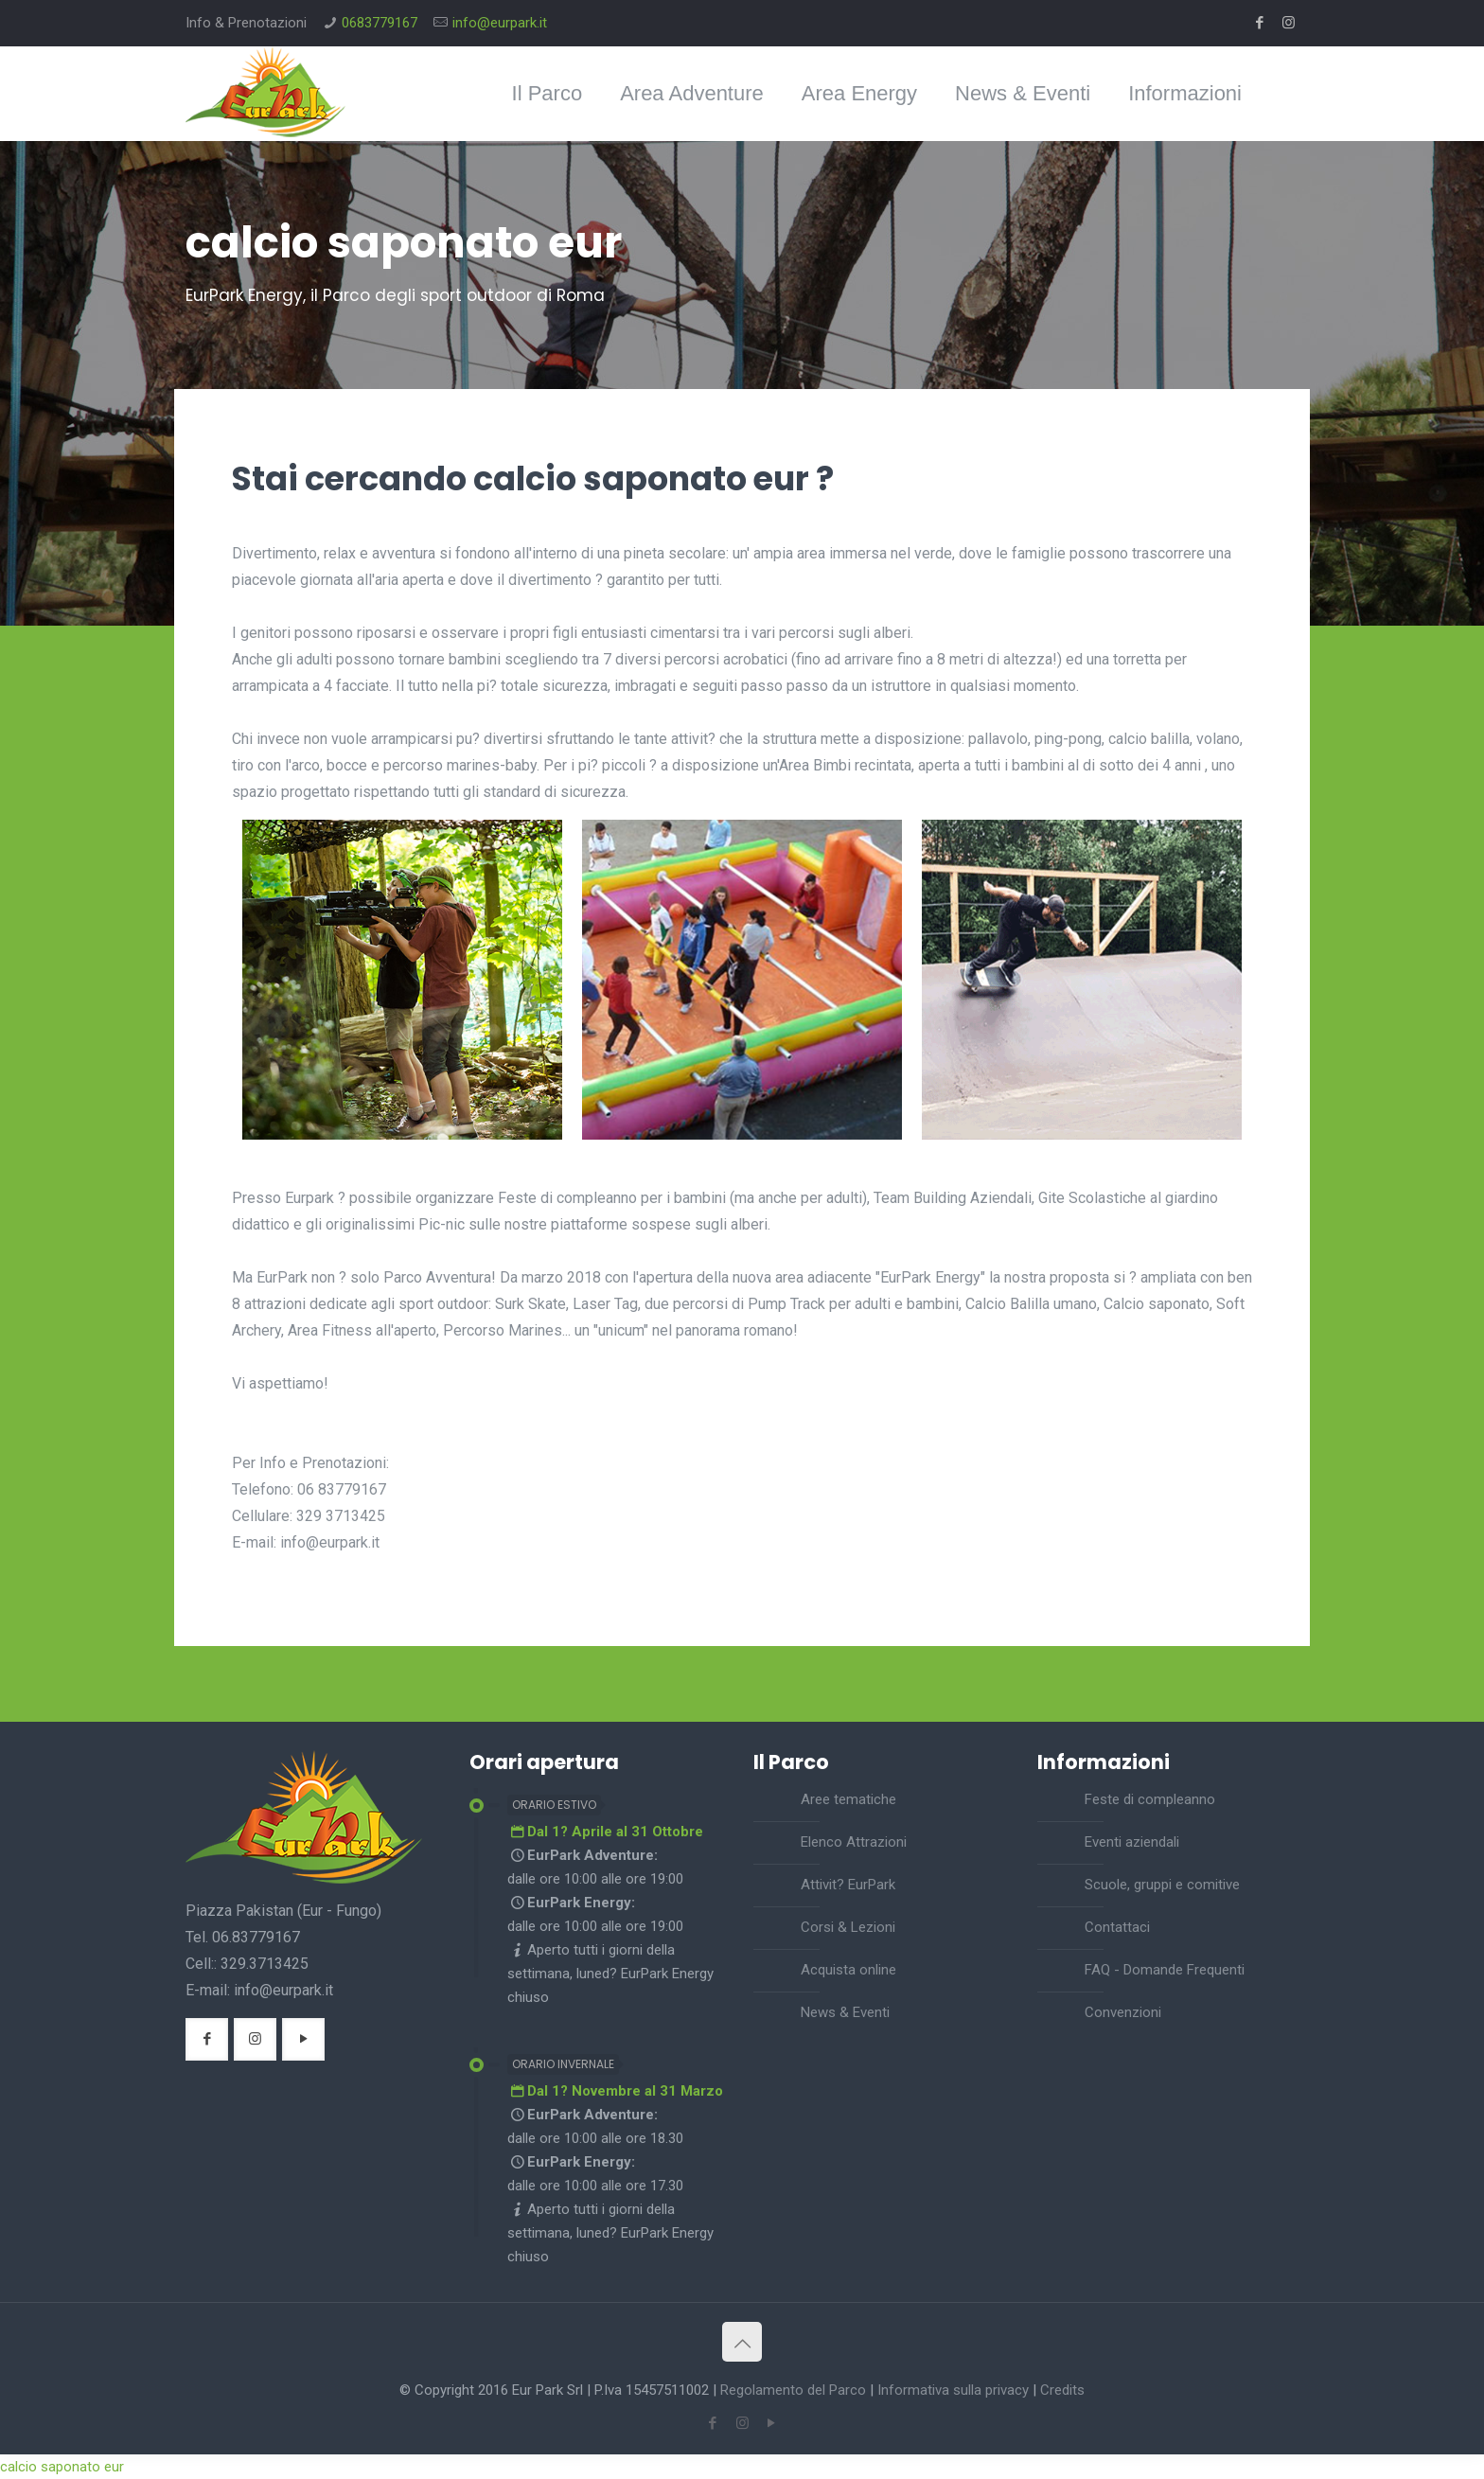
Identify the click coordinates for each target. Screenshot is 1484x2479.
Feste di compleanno (1150, 1799)
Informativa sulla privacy (953, 2390)
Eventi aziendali (1132, 1841)
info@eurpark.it (499, 22)
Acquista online (848, 1969)
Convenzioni (1123, 2012)
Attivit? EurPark (848, 1884)
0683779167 (379, 22)
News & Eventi (845, 2012)
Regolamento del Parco (793, 2390)
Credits (1062, 2390)
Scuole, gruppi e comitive (1162, 1884)
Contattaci (1117, 1927)
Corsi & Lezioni (848, 1927)
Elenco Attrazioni (854, 1841)
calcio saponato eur (62, 2466)
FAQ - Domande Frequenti (1165, 1969)
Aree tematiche (848, 1799)
